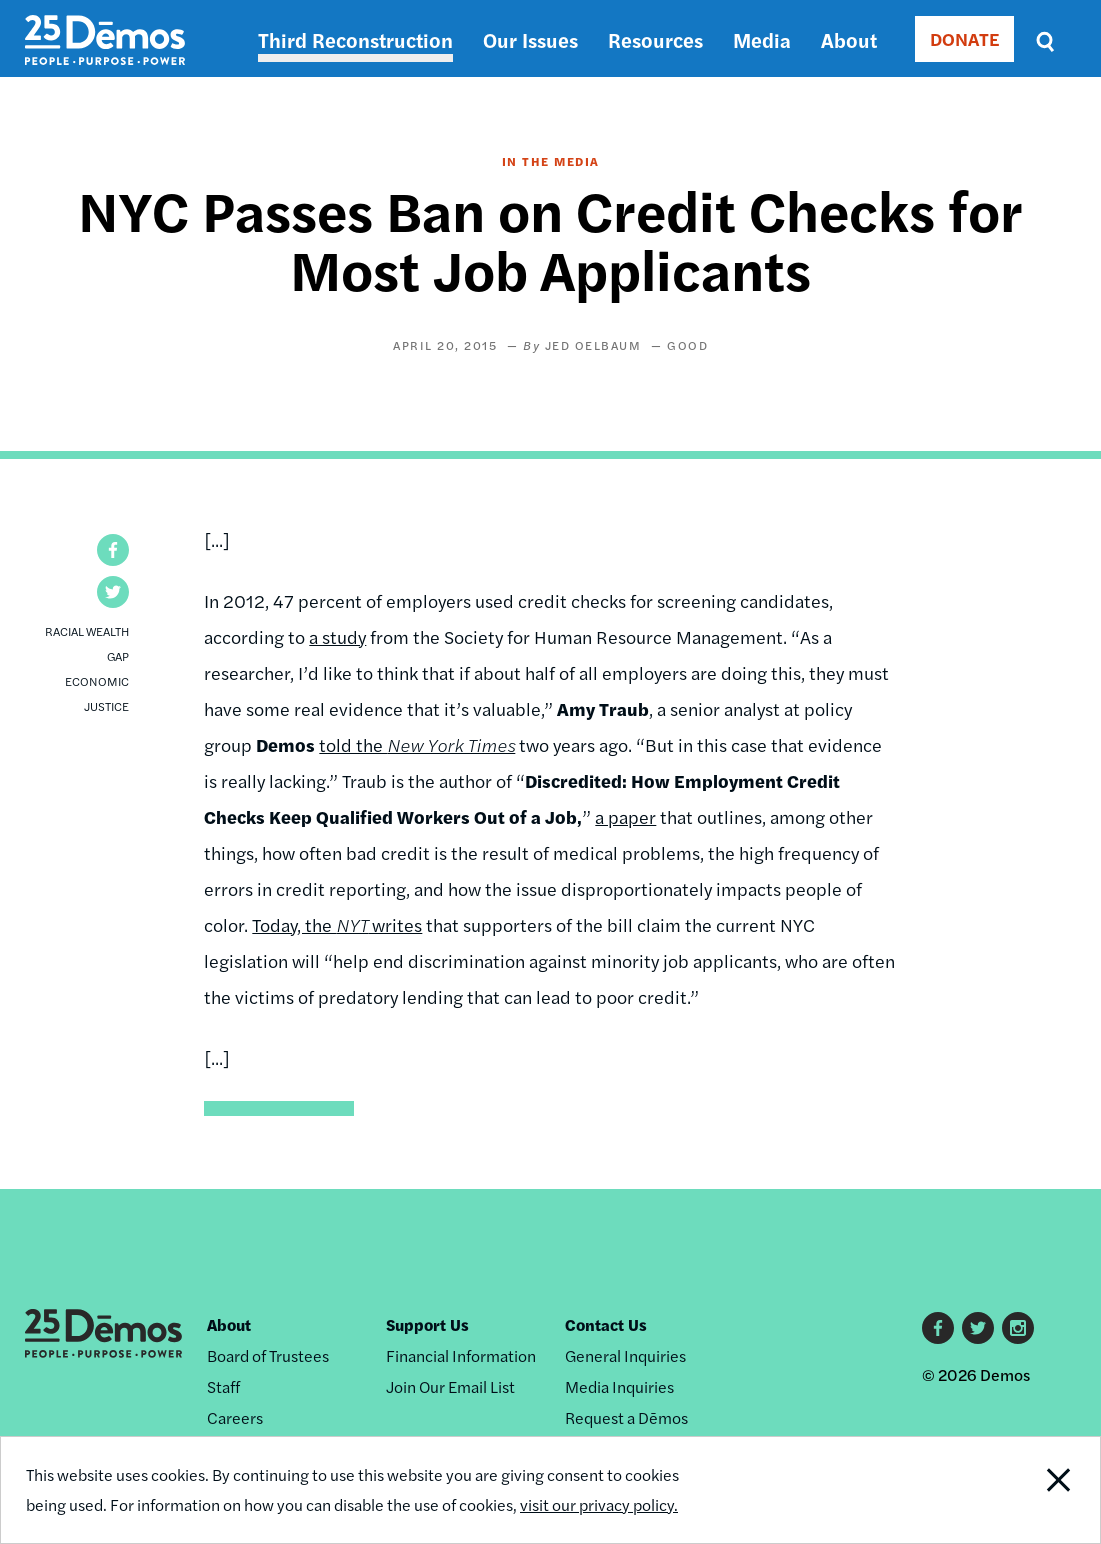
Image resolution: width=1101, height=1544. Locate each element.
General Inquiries (625, 1355)
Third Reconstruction (355, 39)
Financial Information (461, 1355)
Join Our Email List (450, 1386)
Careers (235, 1417)
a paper (625, 816)
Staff (223, 1386)
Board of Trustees (268, 1355)
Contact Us (606, 1324)
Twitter (978, 1328)
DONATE (964, 38)
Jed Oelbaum (593, 345)
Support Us (427, 1324)
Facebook (938, 1328)
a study (337, 636)
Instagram (1018, 1328)
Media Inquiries (619, 1386)
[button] (113, 550)
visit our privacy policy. (599, 1504)
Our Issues (530, 39)
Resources (655, 39)
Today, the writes (337, 924)
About (849, 39)
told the (417, 744)
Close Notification (1043, 1490)
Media (762, 39)
